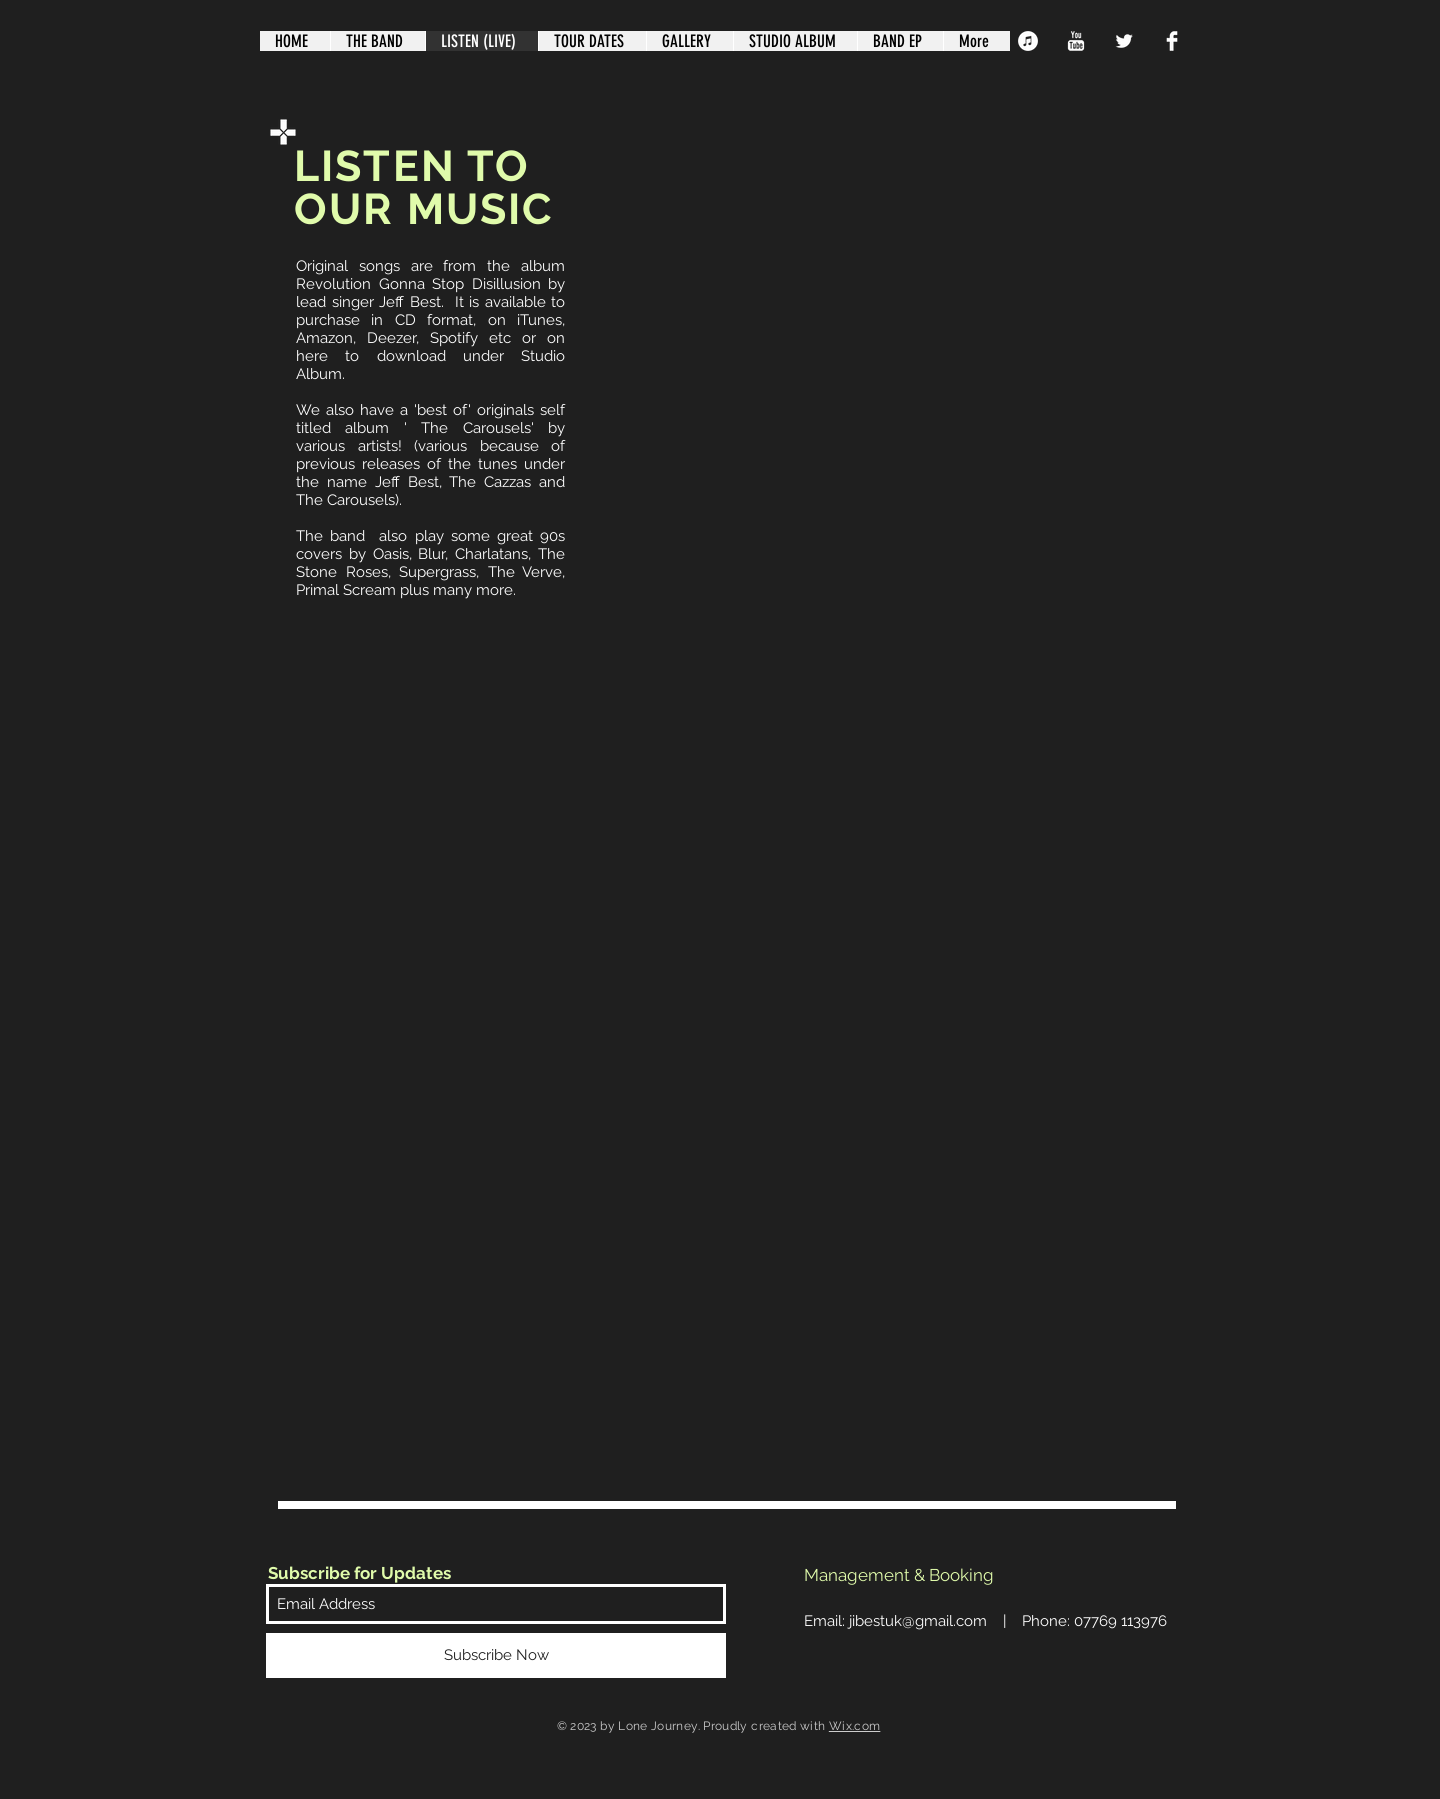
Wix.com (855, 1726)
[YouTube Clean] (1076, 41)
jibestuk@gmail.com (918, 1621)
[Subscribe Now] (496, 1655)
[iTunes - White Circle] (1028, 41)
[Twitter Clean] (1124, 41)
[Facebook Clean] (1172, 41)
